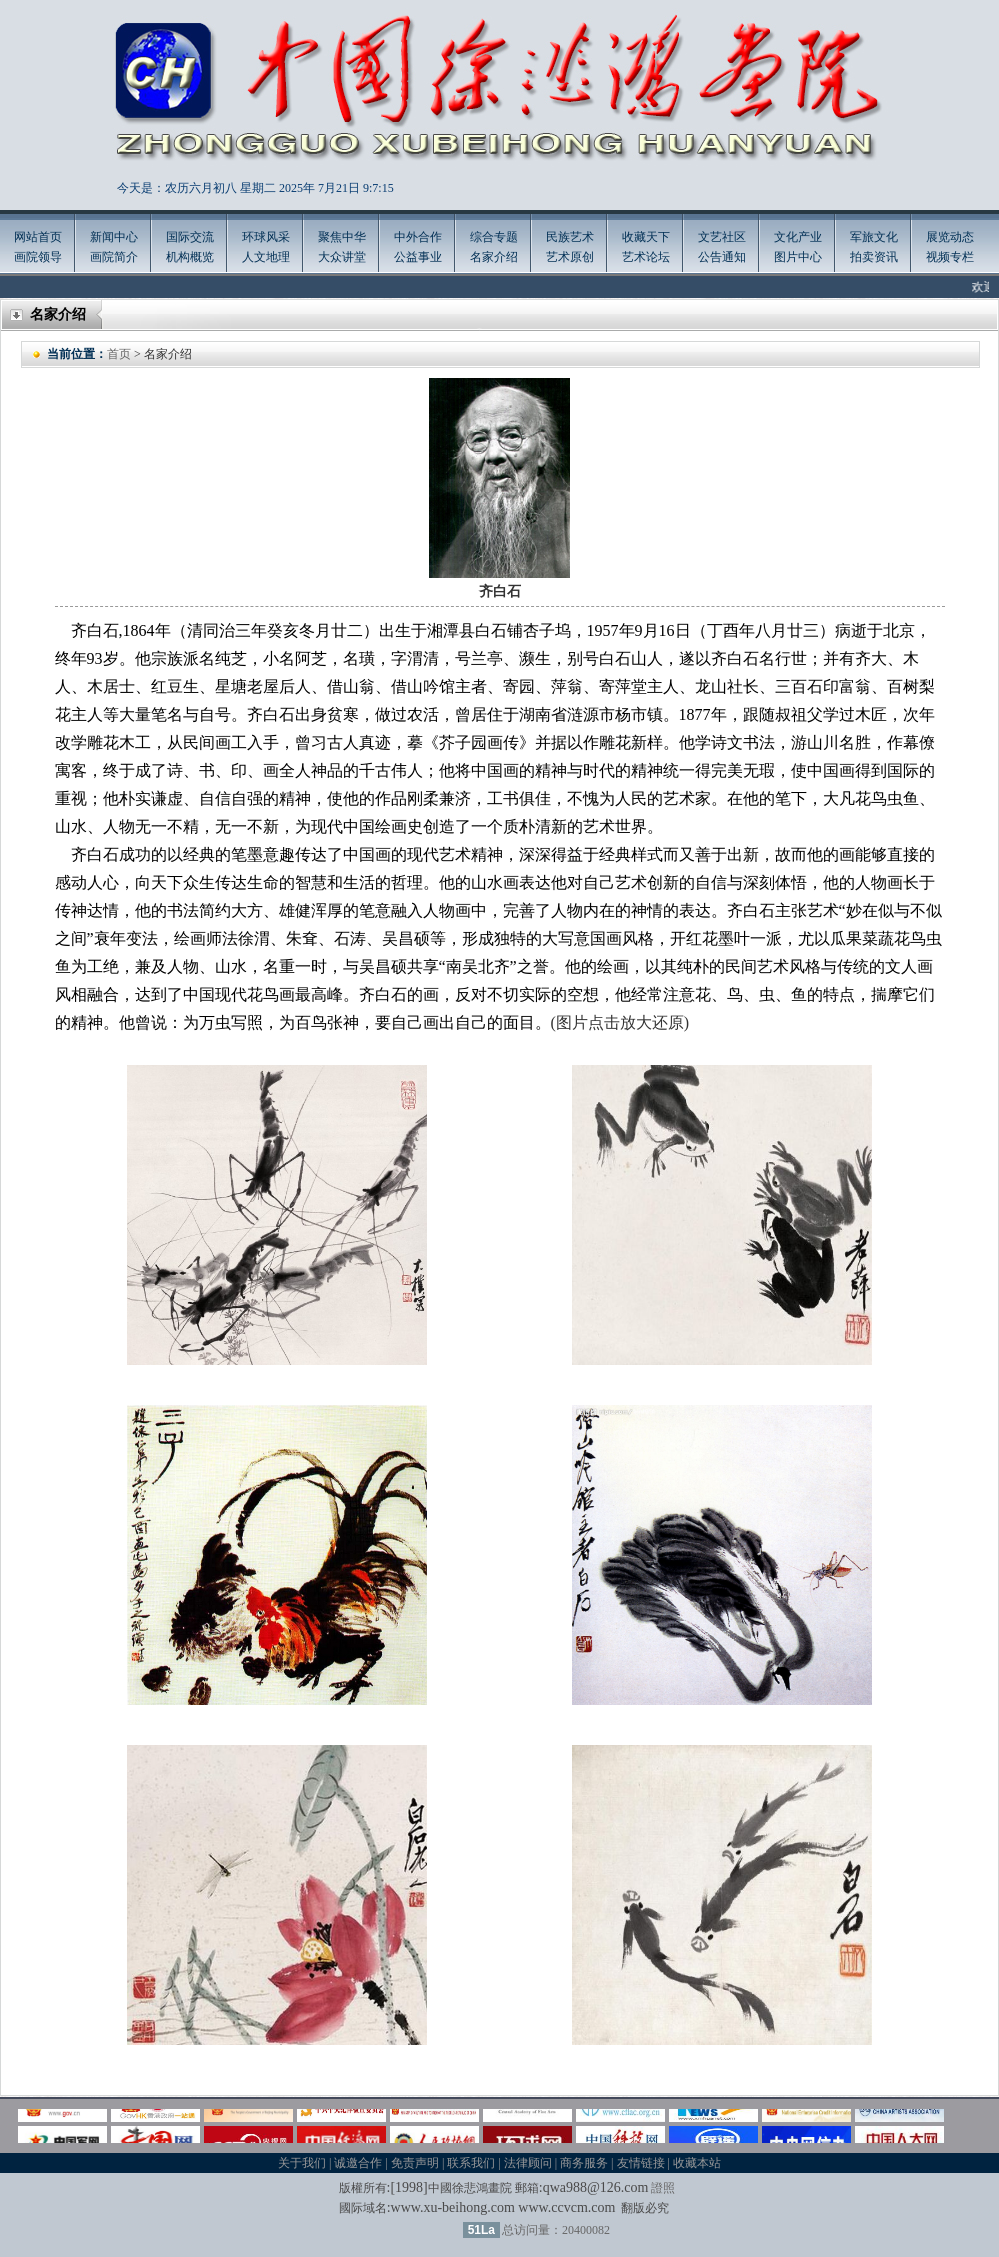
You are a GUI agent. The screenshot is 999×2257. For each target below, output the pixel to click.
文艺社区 (722, 237)
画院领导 (38, 257)
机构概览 (190, 257)
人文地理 (266, 257)
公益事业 (418, 257)
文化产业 (798, 237)
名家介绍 (494, 257)
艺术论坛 (646, 257)
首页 (119, 354)
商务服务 (584, 2163)
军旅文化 (874, 237)
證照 (663, 2188)
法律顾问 (528, 2163)
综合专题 (494, 237)
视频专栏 (950, 257)
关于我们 (302, 2163)
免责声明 (415, 2163)
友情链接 (641, 2163)
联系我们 (471, 2163)
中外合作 (418, 237)
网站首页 (38, 237)
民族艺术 (570, 237)
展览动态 (950, 237)
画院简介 (114, 257)
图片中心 (798, 257)
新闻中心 (114, 237)
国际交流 (190, 237)
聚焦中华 (342, 237)
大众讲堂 (342, 257)
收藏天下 (646, 237)
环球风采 (266, 237)
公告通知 (722, 257)
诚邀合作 (358, 2163)
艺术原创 (570, 257)
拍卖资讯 (874, 257)
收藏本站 (697, 2163)
